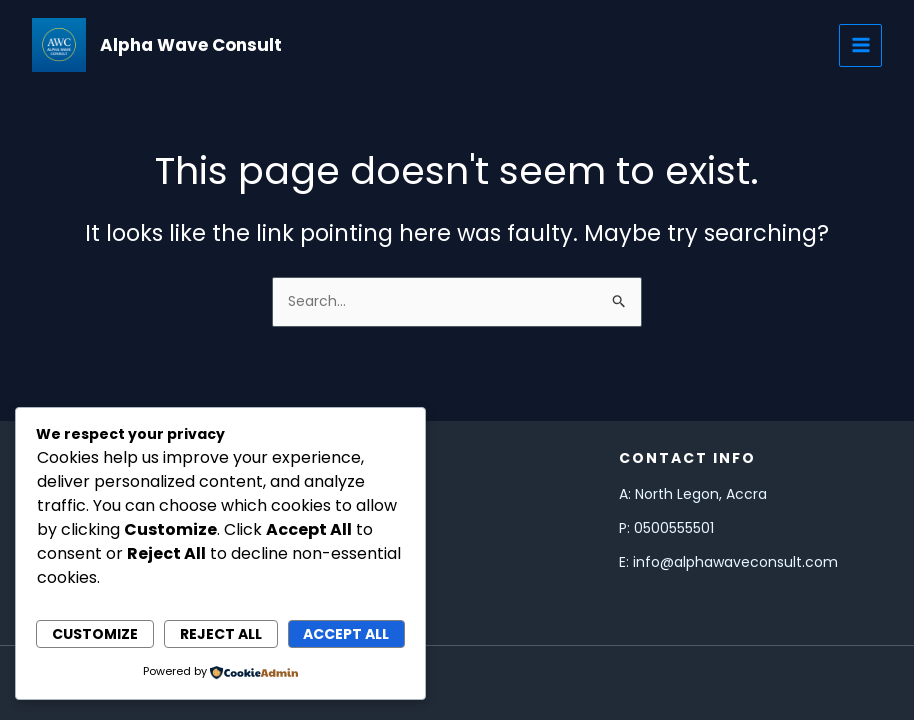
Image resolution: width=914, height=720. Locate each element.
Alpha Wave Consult (191, 45)
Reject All (221, 634)
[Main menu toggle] (860, 45)
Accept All (346, 634)
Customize (95, 634)
